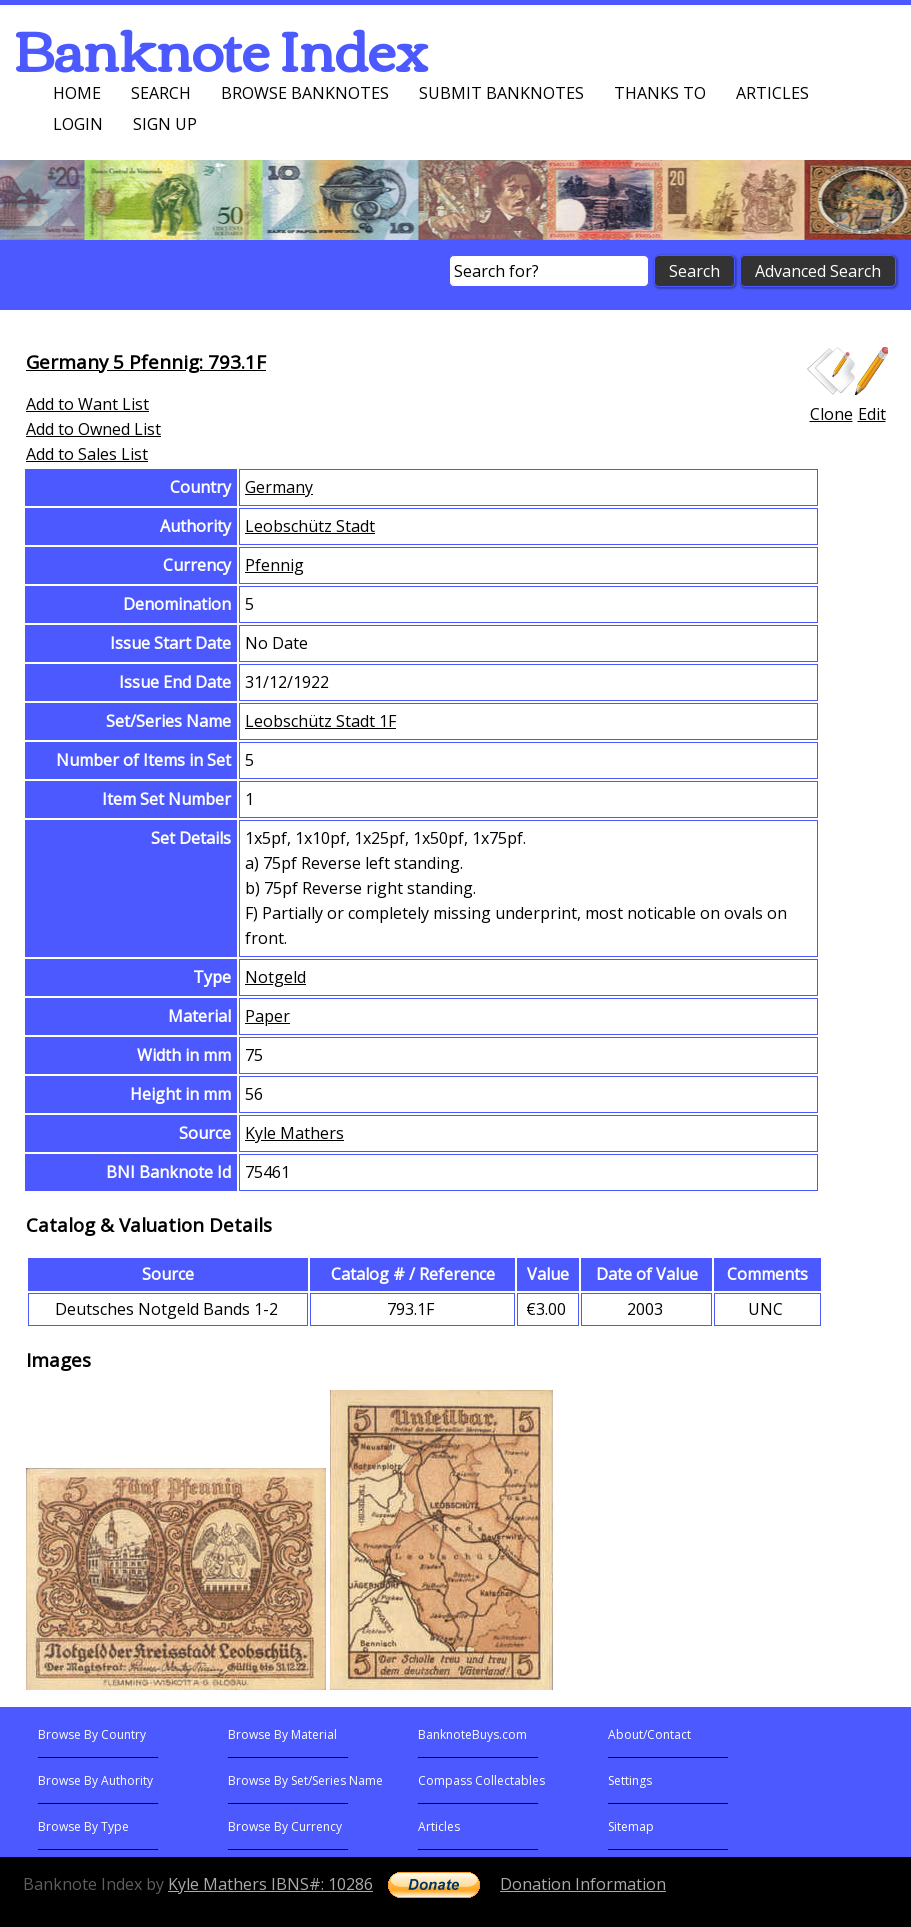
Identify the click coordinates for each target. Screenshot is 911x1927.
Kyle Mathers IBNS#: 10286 (270, 1884)
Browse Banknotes (305, 93)
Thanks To (660, 93)
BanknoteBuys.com (472, 1734)
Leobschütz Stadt (310, 526)
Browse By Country (92, 1734)
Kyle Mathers (294, 1133)
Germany (279, 487)
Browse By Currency (285, 1826)
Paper (267, 1016)
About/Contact (649, 1734)
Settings (630, 1780)
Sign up (165, 124)
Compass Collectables (481, 1780)
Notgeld (275, 977)
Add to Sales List (87, 454)
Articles (772, 93)
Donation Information (583, 1884)
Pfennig (274, 565)
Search (161, 93)
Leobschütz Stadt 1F (320, 721)
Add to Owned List (93, 429)
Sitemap (631, 1826)
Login (78, 124)
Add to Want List (87, 404)
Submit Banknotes (501, 93)
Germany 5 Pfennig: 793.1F (146, 361)
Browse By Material (282, 1734)
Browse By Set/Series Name (305, 1780)
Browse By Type (83, 1826)
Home (77, 93)
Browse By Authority (95, 1780)
